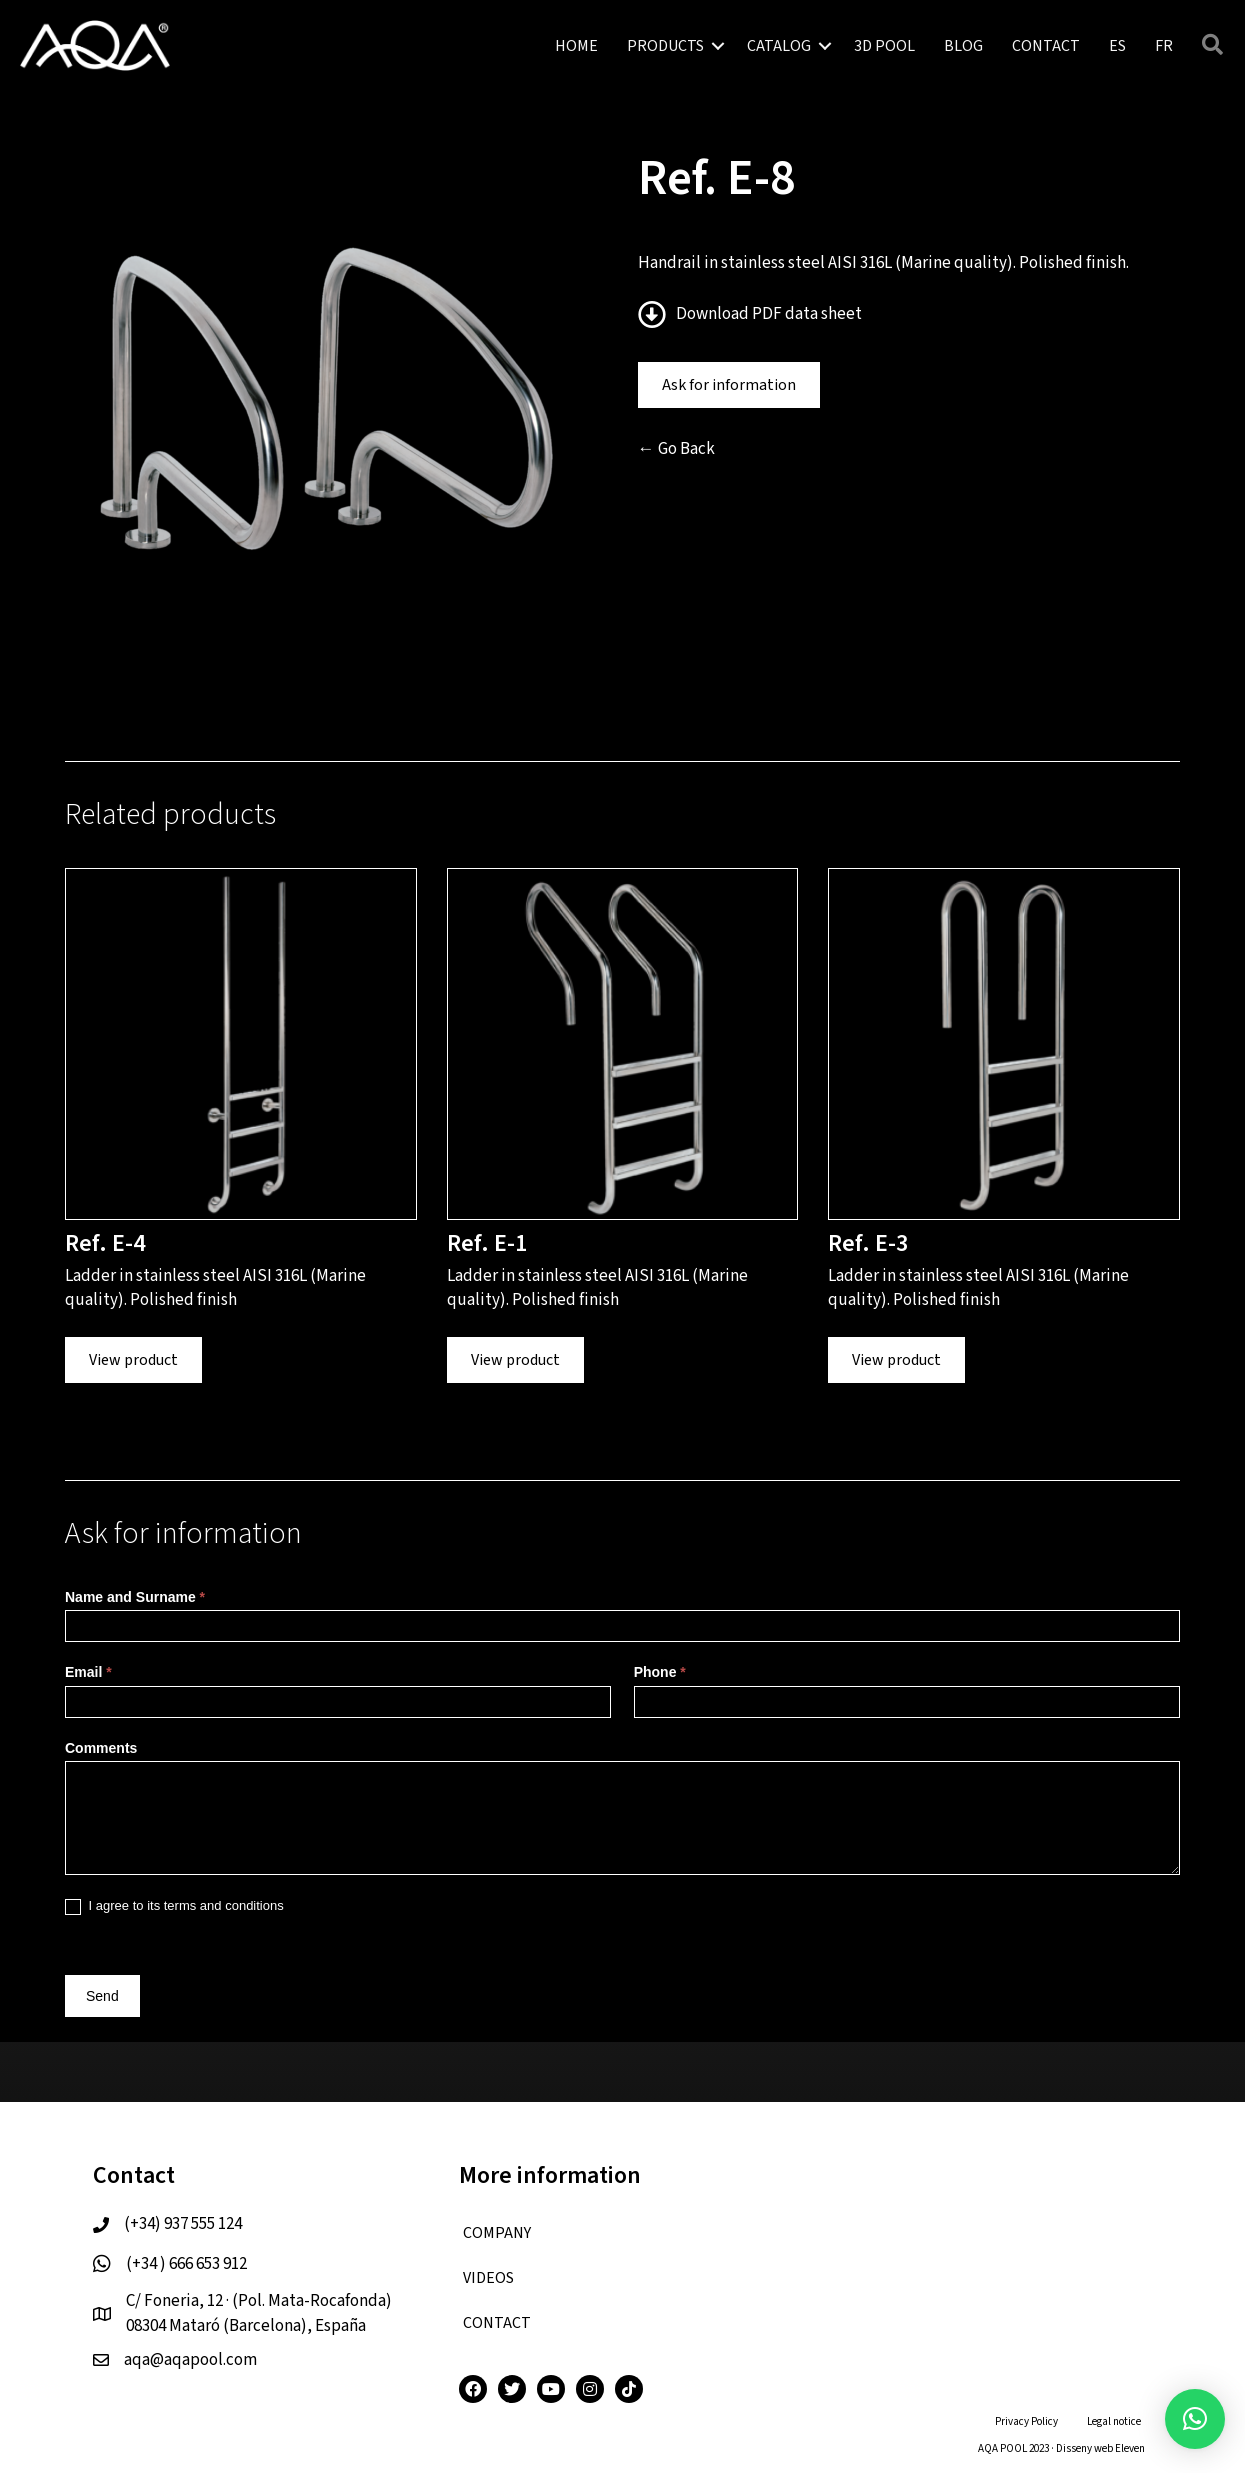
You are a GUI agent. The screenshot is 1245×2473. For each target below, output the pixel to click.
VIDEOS (488, 2278)
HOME (576, 46)
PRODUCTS (665, 46)
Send (102, 1996)
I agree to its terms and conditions (174, 1906)
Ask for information (729, 385)
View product (133, 1360)
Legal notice (1114, 2421)
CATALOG (779, 46)
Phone (660, 1672)
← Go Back (676, 449)
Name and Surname (135, 1597)
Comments (101, 1748)
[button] (1195, 2419)
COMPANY (497, 2233)
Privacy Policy (1026, 2421)
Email (88, 1672)
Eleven (1130, 2448)
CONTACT (1046, 46)
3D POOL (884, 46)
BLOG (963, 46)
